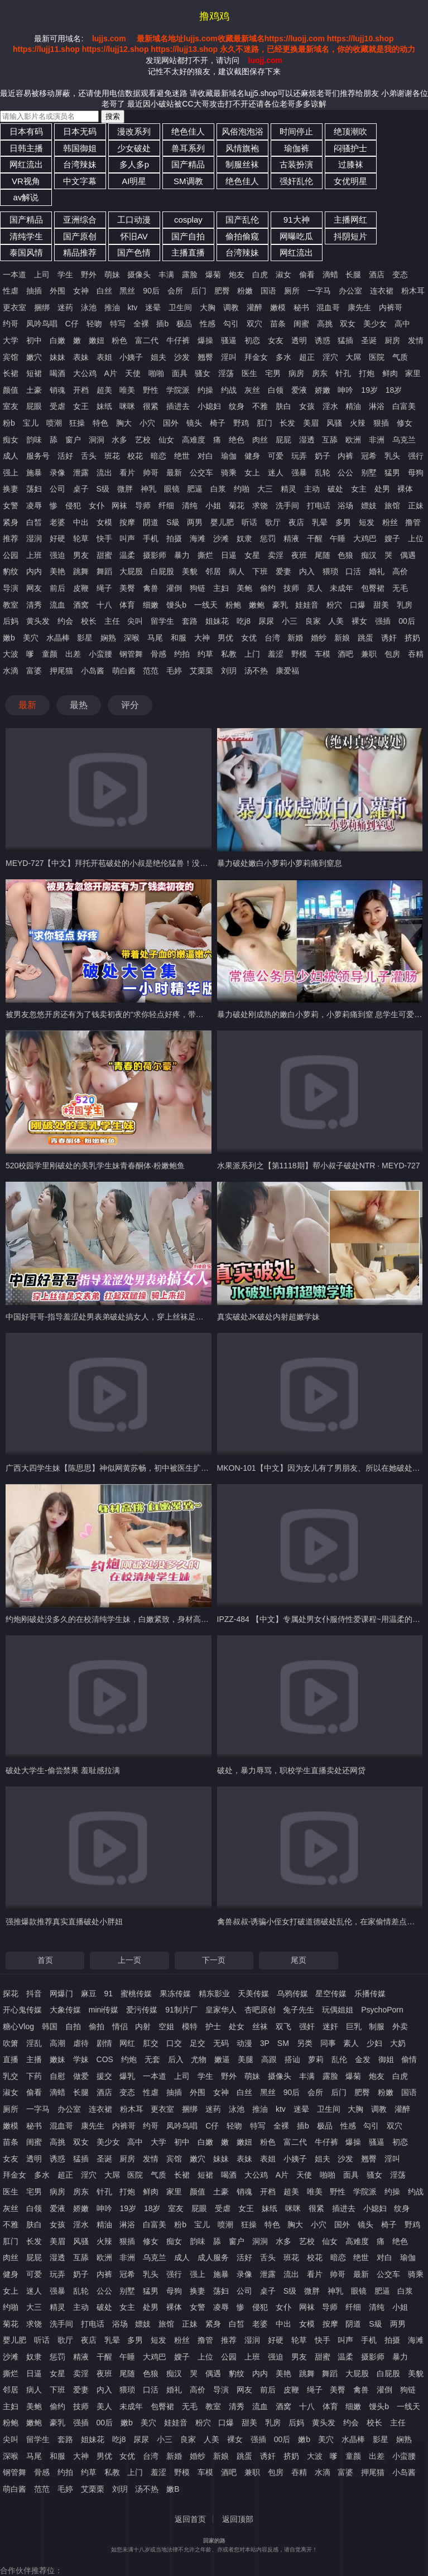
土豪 (34, 390)
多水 (283, 357)
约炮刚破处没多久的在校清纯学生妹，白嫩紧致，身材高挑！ (111, 1619)
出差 (73, 653)
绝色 (236, 439)
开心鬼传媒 (22, 2009)
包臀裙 (372, 588)
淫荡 (226, 373)
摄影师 (154, 555)
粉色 (119, 340)
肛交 (150, 2043)
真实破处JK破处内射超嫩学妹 (268, 1316)
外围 (57, 290)
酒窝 (81, 604)
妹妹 (57, 357)
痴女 (10, 439)
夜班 (299, 555)
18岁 (394, 390)
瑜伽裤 (296, 148)
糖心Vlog (18, 2026)
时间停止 (296, 131)
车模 (322, 653)
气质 (400, 357)
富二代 (146, 340)
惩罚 (268, 538)
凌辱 (34, 505)
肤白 (283, 406)
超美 (104, 390)
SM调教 (188, 181)
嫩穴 (34, 357)
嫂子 (392, 538)
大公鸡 (85, 373)
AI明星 (134, 181)
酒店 (376, 274)
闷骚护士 (350, 148)
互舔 (330, 439)
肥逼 (195, 488)
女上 (252, 472)
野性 (150, 390)
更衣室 (14, 307)
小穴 (147, 422)
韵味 (34, 439)
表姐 (104, 357)
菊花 (236, 505)
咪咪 (127, 406)
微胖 (125, 488)
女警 (10, 505)
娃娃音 (307, 604)
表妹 (81, 357)
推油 (112, 307)
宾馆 (10, 357)
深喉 (132, 637)
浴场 (345, 505)
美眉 (311, 422)
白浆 (218, 488)
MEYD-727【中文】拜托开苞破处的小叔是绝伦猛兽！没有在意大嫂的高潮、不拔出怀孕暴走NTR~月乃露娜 (191, 863)
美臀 (127, 588)
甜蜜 (104, 555)
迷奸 (330, 2026)
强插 (383, 621)
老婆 (57, 522)
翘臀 (205, 357)
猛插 (345, 340)
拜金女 (256, 357)
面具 (179, 373)
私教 (229, 653)
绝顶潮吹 (350, 131)
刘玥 (229, 670)
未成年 (341, 588)
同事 (328, 2043)
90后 (151, 290)
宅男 (273, 373)
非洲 (376, 439)
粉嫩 (245, 290)
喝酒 (57, 373)
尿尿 (266, 621)
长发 (287, 422)
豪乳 (280, 604)
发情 (416, 340)
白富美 (404, 406)
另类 (304, 2043)
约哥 (10, 323)
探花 (10, 1993)
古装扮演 (296, 164)
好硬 (57, 538)
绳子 (104, 588)
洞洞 (96, 439)
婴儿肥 (222, 522)
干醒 (315, 538)
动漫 (244, 2043)
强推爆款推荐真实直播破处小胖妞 (64, 1921)
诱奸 (389, 637)
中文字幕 (80, 181)
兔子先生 (298, 2009)
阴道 (150, 522)
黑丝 (127, 290)
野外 (89, 274)
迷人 (275, 472)
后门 (198, 290)
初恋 (252, 340)
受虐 (57, 406)
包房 (392, 653)
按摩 (127, 522)
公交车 (201, 472)
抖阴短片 (350, 236)
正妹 (416, 505)
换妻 (10, 488)
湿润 (34, 538)
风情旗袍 (242, 148)
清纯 (190, 505)
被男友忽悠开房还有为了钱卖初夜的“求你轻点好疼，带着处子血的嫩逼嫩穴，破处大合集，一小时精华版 (187, 1014)
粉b (9, 422)
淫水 (330, 406)
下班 (260, 571)
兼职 (369, 653)
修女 (404, 422)
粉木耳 (413, 290)
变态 (400, 274)
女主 (359, 488)
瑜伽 (229, 455)
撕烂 (205, 555)
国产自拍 (188, 236)
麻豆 (89, 1993)
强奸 (307, 2026)
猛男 (392, 472)
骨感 (158, 653)
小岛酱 (92, 670)
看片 (127, 472)
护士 (213, 2026)
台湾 (272, 637)
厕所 (292, 290)
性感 (207, 323)
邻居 (213, 571)
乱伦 (339, 2059)
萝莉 (316, 2059)
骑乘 (229, 472)
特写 (118, 323)
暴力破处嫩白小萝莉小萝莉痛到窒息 (279, 863)
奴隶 (244, 538)
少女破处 (134, 148)
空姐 (166, 2026)
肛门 (264, 422)
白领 (275, 390)
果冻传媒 (175, 1993)
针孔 (343, 373)
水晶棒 (58, 637)
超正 (307, 357)
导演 (10, 588)
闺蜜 (301, 323)
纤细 (166, 505)
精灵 (288, 488)
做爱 (81, 2076)
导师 (143, 505)
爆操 (205, 340)
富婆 (34, 670)
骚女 (202, 373)
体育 (127, 604)
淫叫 (229, 357)
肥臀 (222, 290)
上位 (416, 538)
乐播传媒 (370, 1993)
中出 (81, 522)
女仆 (96, 505)
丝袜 (260, 2026)
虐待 (81, 2043)
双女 (347, 323)
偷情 (409, 2059)
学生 (65, 274)
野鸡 (241, 422)
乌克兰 (404, 439)
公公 (345, 472)
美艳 (57, 571)
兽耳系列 (188, 148)
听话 (249, 522)
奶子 (322, 455)
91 (108, 1993)
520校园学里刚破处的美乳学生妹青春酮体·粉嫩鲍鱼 (95, 1165)
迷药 (65, 307)
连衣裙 (381, 290)
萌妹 (112, 274)
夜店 (296, 522)
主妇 (221, 588)
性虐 (10, 290)
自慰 (57, 2076)
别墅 (369, 472)
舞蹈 (104, 571)
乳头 (392, 455)
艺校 (143, 439)
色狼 (345, 555)
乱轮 (322, 472)
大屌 (353, 357)
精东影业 (214, 1993)
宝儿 (31, 422)
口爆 (358, 604)
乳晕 (320, 522)
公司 (57, 488)
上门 (252, 653)
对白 (205, 455)
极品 (184, 323)
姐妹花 (217, 621)
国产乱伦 (242, 219)
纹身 (236, 406)
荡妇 (34, 488)
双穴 (254, 323)
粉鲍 (233, 604)
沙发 (182, 357)
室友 (10, 406)
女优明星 (350, 181)
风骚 (334, 422)
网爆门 (61, 1993)
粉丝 (390, 522)
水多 (119, 439)
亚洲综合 (80, 219)
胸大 (124, 422)
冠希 (369, 455)
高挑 (325, 323)
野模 (299, 653)
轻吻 (94, 323)
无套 (152, 2059)
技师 (291, 588)
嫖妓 (369, 505)
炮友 (236, 274)
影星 (85, 637)
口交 (174, 2043)
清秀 (34, 604)
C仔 (72, 323)
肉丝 (260, 439)
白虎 (260, 274)
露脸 (190, 274)
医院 (376, 357)
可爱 (275, 455)
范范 (150, 670)
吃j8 (244, 621)
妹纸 (104, 406)
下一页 (213, 1960)
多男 (343, 522)
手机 (150, 538)
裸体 (405, 488)
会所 (175, 290)
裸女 (359, 621)
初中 (34, 340)
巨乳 (354, 2026)
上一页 (129, 1960)
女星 (252, 555)
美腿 (245, 2059)
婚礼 (376, 571)
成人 (10, 455)
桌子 (81, 488)
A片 (110, 373)
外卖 (400, 2026)
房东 (320, 373)
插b (162, 323)
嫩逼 (222, 2059)
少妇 (374, 2043)
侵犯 (73, 505)
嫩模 (278, 307)
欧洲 (353, 439)
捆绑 (42, 307)
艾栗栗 (201, 670)
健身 (252, 455)
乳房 (404, 604)
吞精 (416, 653)
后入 (176, 2059)
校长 (89, 621)
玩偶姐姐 (337, 2009)
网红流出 (26, 164)
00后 (406, 621)
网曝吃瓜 (296, 236)
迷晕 (153, 307)
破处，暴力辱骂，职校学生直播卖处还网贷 (291, 1770)
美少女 (375, 323)
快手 (104, 538)
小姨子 (131, 357)
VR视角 (26, 181)
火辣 (358, 422)
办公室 (350, 290)
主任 (112, 621)
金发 (363, 2059)
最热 (79, 705)
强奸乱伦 (296, 181)
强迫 (57, 555)
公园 (10, 555)
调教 (231, 307)
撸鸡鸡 (214, 16)
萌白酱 (124, 670)
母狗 (416, 472)
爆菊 (213, 274)
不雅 (260, 406)
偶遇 (408, 555)
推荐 (10, 538)
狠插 (381, 422)
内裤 (345, 455)
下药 (34, 2076)
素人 (351, 2043)
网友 (34, 588)
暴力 (182, 555)
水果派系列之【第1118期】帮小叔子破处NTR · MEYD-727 (318, 1165)
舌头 (89, 455)
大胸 (207, 307)
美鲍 (244, 588)
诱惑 (322, 340)
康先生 (359, 307)
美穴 (31, 637)
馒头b (176, 604)
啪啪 (156, 373)
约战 (229, 390)
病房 (296, 373)
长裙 (10, 373)
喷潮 (54, 422)
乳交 (10, 2076)
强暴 (299, 472)
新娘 (342, 637)
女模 (104, 522)
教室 (10, 604)
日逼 (229, 555)
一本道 (14, 274)
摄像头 (139, 274)
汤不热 (256, 670)
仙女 (166, 439)
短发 (366, 522)
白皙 (34, 522)
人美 (336, 621)
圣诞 (369, 340)
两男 (195, 522)
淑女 (283, 274)
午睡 (337, 538)
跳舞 (81, 571)
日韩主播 (26, 148)
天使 (133, 373)
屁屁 (283, 439)
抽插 (34, 290)
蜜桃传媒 (136, 1993)
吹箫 (10, 2043)
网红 (127, 2043)
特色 (100, 422)
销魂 (57, 390)
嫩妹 (57, 2059)
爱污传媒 (141, 2009)
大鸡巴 (365, 538)
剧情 (104, 2043)
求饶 (260, 505)
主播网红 (350, 219)
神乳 (148, 488)
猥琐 (330, 571)
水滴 (10, 670)
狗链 (197, 588)
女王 (81, 406)
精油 (353, 406)
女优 (249, 637)
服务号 (38, 455)
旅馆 (392, 505)
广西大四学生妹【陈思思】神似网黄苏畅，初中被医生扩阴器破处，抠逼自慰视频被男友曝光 (166, 1467)
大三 (265, 488)
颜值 (10, 390)
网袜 (119, 505)
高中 (402, 323)
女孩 (307, 406)
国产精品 (188, 164)
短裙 (34, 373)
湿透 (307, 439)
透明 (299, 340)
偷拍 (96, 2026)
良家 (313, 621)
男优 (225, 637)
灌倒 (174, 588)
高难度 (193, 439)
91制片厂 (181, 2009)
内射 (143, 2026)
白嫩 (57, 340)
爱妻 (283, 571)
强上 (10, 472)
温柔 (127, 555)
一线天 (206, 604)
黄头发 (38, 621)
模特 (190, 2026)
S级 (103, 488)
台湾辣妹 (80, 164)
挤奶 (412, 637)
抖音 (34, 1993)
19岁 (369, 390)
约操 (205, 390)
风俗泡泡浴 (242, 131)
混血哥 (328, 307)
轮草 (81, 538)
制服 (376, 2026)
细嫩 (150, 604)
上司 (42, 274)
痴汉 (369, 555)
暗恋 (158, 455)
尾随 (322, 555)
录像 (57, 472)
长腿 (353, 274)
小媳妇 (209, 406)
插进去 (178, 406)
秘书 (301, 307)
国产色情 (134, 252)
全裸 (141, 323)
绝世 (182, 455)
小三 (289, 621)
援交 (104, 2076)
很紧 (150, 406)
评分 (130, 705)
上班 (34, 555)
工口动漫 (134, 219)
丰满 (166, 274)
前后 (57, 588)
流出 (104, 472)
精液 (291, 538)
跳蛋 (365, 637)
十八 (104, 604)
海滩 (197, 538)
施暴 (34, 472)
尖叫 (135, 621)
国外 (171, 422)
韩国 (49, 2026)
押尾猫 (61, 670)
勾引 (231, 323)
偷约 (268, 588)
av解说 (26, 197)
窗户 (73, 439)
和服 (178, 637)
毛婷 (174, 670)
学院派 (178, 390)
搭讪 (292, 2059)
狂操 (77, 422)
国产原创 (80, 236)
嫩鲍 (257, 604)
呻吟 (345, 390)
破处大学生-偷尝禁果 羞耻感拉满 (63, 1770)
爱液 (299, 390)
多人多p (134, 164)
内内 (34, 571)
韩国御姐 (80, 148)
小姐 (213, 505)
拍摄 (174, 538)
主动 (312, 488)
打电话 (318, 505)
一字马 (319, 290)
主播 (34, 2059)
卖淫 (275, 555)
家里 (413, 373)
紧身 (10, 522)
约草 (205, 653)
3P (265, 2043)
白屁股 (162, 571)
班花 (112, 455)
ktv (132, 307)
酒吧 (345, 653)
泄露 (81, 472)
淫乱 (34, 2043)
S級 (172, 522)
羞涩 (275, 653)
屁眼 (34, 406)
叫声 (127, 538)
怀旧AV (134, 236)
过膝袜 (350, 164)
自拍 (73, 2026)
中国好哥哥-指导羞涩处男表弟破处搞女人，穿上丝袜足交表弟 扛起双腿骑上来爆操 (149, 1316)
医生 (249, 373)
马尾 (155, 637)
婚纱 (318, 637)
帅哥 (150, 472)
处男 (382, 488)
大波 (10, 653)
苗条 (278, 323)
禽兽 (150, 588)
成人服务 (213, 2257)
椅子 (217, 422)
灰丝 (252, 390)
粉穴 (334, 604)
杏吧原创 (260, 2009)
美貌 (190, 571)
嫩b (9, 637)
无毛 (400, 588)
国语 (268, 290)
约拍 (182, 653)
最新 (174, 472)
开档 (81, 390)
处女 (236, 2026)
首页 (45, 1960)
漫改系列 (134, 131)
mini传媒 (104, 2009)
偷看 (307, 274)
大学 (10, 340)
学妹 (81, 2059)
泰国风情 (26, 252)
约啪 (241, 488)
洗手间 (287, 505)
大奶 (398, 2043)
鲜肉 (390, 373)
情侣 (120, 2026)
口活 (353, 571)
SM (283, 2043)
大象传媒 (65, 2009)
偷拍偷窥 (242, 236)
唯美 (127, 390)
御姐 (386, 2059)
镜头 (194, 422)
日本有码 (26, 131)
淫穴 (330, 357)
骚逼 (229, 340)
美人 (315, 588)
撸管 (413, 522)
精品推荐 (80, 252)
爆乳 (127, 2076)
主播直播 (188, 252)
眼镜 (172, 488)
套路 (190, 621)
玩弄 (299, 455)
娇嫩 (322, 390)
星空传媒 (331, 1993)
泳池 (89, 307)
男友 (81, 555)
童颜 (49, 653)
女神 (81, 290)
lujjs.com (109, 38)
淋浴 (376, 406)
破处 (335, 488)
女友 (275, 340)
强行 (416, 455)
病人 (236, 571)
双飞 (283, 2026)
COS (105, 2059)
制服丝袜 (242, 164)
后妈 (10, 621)
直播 (10, 2059)
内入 (307, 571)
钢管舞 (131, 653)
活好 (65, 455)
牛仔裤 (178, 340)
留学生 (162, 621)
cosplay (188, 219)
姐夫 (158, 357)
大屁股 (131, 571)
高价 (400, 571)
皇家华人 (221, 2009)
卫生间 (180, 307)
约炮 (129, 2059)
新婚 (295, 637)
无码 (221, 2043)
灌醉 (254, 307)
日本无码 (80, 131)
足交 (197, 2043)
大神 (202, 637)
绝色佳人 (188, 131)
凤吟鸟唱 (41, 323)
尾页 (298, 1960)
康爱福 (287, 670)
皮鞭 (81, 588)
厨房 (392, 340)
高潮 (57, 2043)
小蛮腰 (100, 653)
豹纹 (10, 571)
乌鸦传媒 (292, 1993)
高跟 (269, 2059)
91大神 (296, 219)
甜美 (381, 604)
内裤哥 (390, 307)
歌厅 (273, 522)
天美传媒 (253, 1993)
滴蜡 (330, 274)
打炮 (366, 373)
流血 (57, 604)
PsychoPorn (382, 2009)
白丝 (104, 290)
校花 (135, 455)
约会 (65, 621)
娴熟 (108, 637)
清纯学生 (26, 236)
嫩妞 (96, 340)
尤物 (198, 2059)
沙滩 (221, 538)
